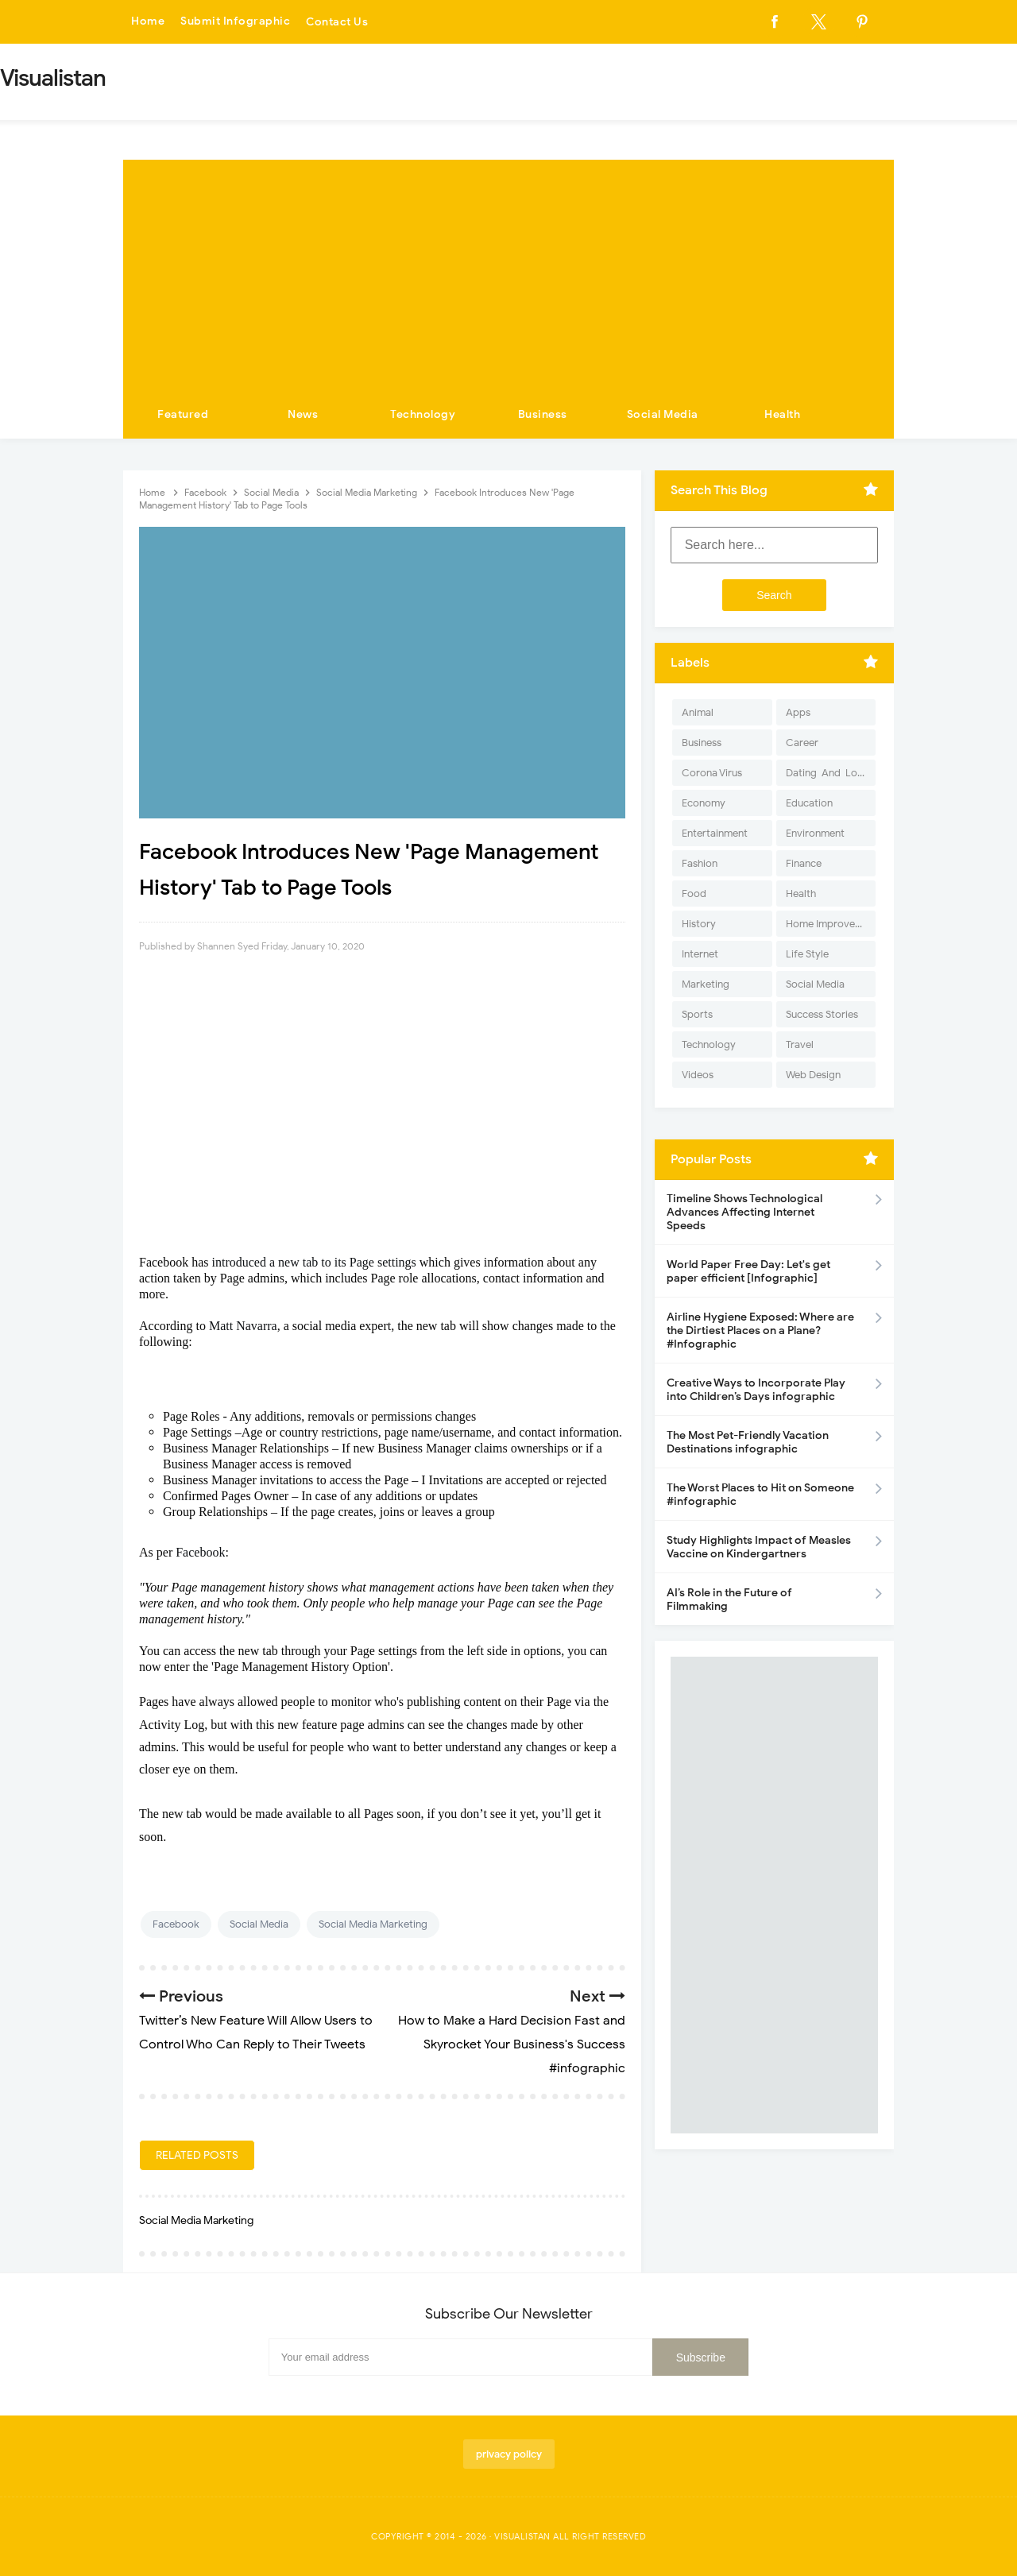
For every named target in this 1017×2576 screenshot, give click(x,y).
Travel (800, 1044)
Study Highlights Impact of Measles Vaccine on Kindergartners (759, 1547)
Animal (697, 712)
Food (694, 893)
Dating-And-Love (827, 772)
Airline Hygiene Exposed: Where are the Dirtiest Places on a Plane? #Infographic (760, 1330)
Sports (697, 1014)
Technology (422, 414)
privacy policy (509, 2454)
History (699, 923)
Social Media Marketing (373, 1924)
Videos (697, 1074)
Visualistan (522, 2536)
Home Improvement (831, 923)
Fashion (699, 863)
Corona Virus (712, 772)
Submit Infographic (235, 22)
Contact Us (337, 22)
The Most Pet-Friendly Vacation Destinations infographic (748, 1442)
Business (542, 414)
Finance (804, 863)
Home (147, 22)
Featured (182, 414)
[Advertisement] (508, 271)
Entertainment (715, 833)
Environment (815, 833)
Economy (703, 803)
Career (802, 742)
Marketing (705, 984)
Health (782, 414)
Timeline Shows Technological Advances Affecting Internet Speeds (744, 1212)
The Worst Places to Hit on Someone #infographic (760, 1494)
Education (809, 803)
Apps (798, 712)
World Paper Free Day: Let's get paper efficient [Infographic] (748, 1271)
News (303, 414)
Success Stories (822, 1014)
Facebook (176, 1924)
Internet (700, 954)
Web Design (813, 1074)
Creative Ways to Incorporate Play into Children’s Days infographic (756, 1389)
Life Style (807, 954)
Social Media (662, 414)
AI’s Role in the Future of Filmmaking (729, 1599)
